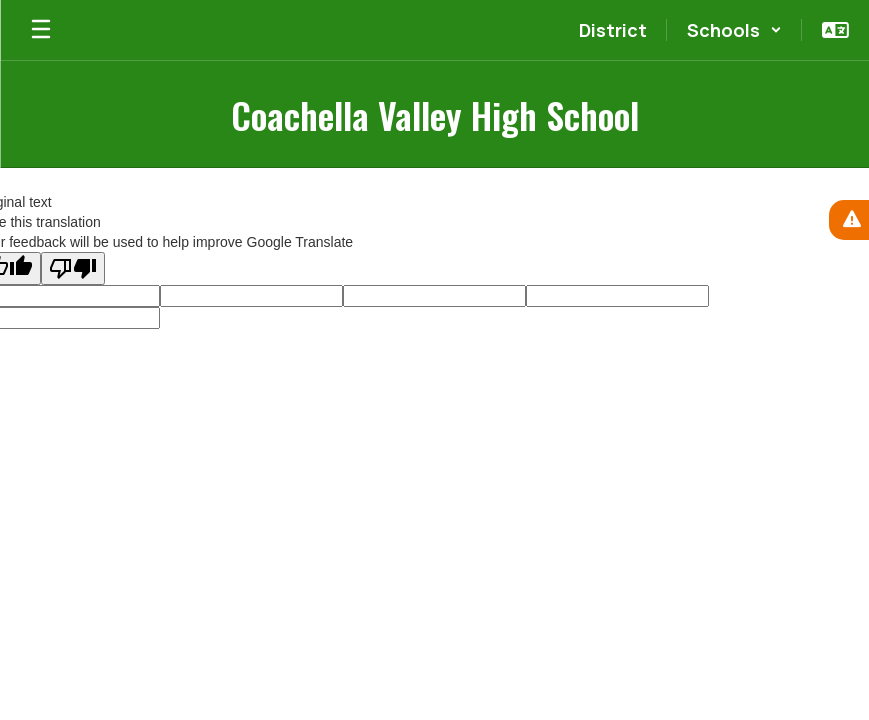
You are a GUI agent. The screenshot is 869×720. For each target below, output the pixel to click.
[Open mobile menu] (41, 30)
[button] (734, 30)
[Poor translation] (73, 268)
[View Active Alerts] (849, 220)
